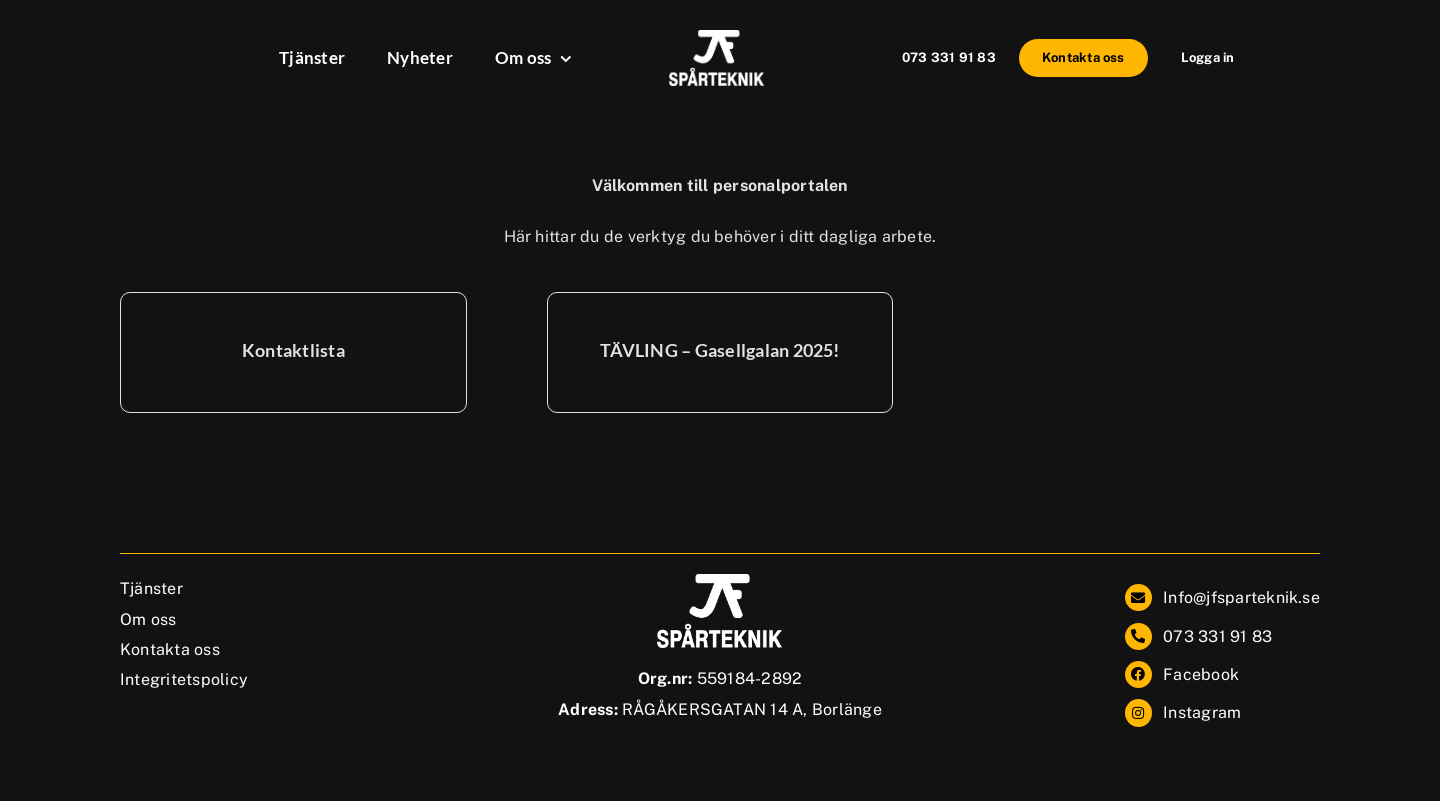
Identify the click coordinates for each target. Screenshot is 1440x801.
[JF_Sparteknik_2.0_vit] (716, 37)
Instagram (1202, 712)
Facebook (1201, 674)
